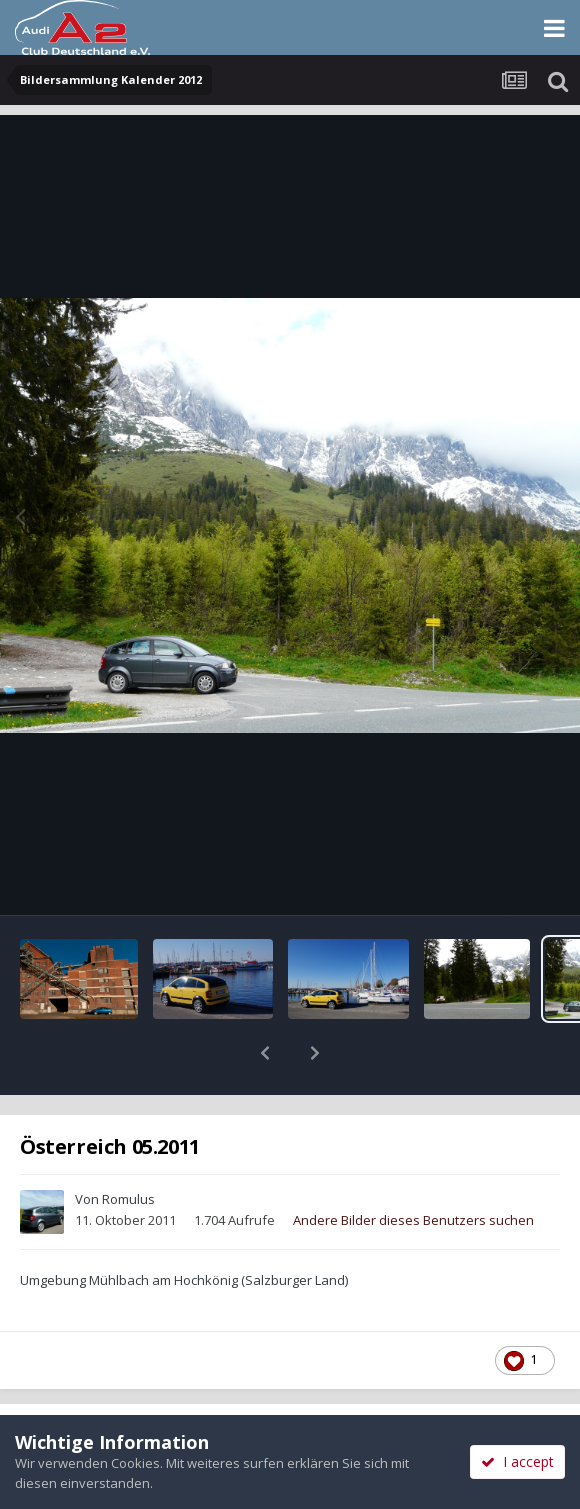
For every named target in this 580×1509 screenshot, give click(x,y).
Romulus (128, 1147)
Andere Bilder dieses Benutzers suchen (413, 1168)
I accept (517, 1461)
